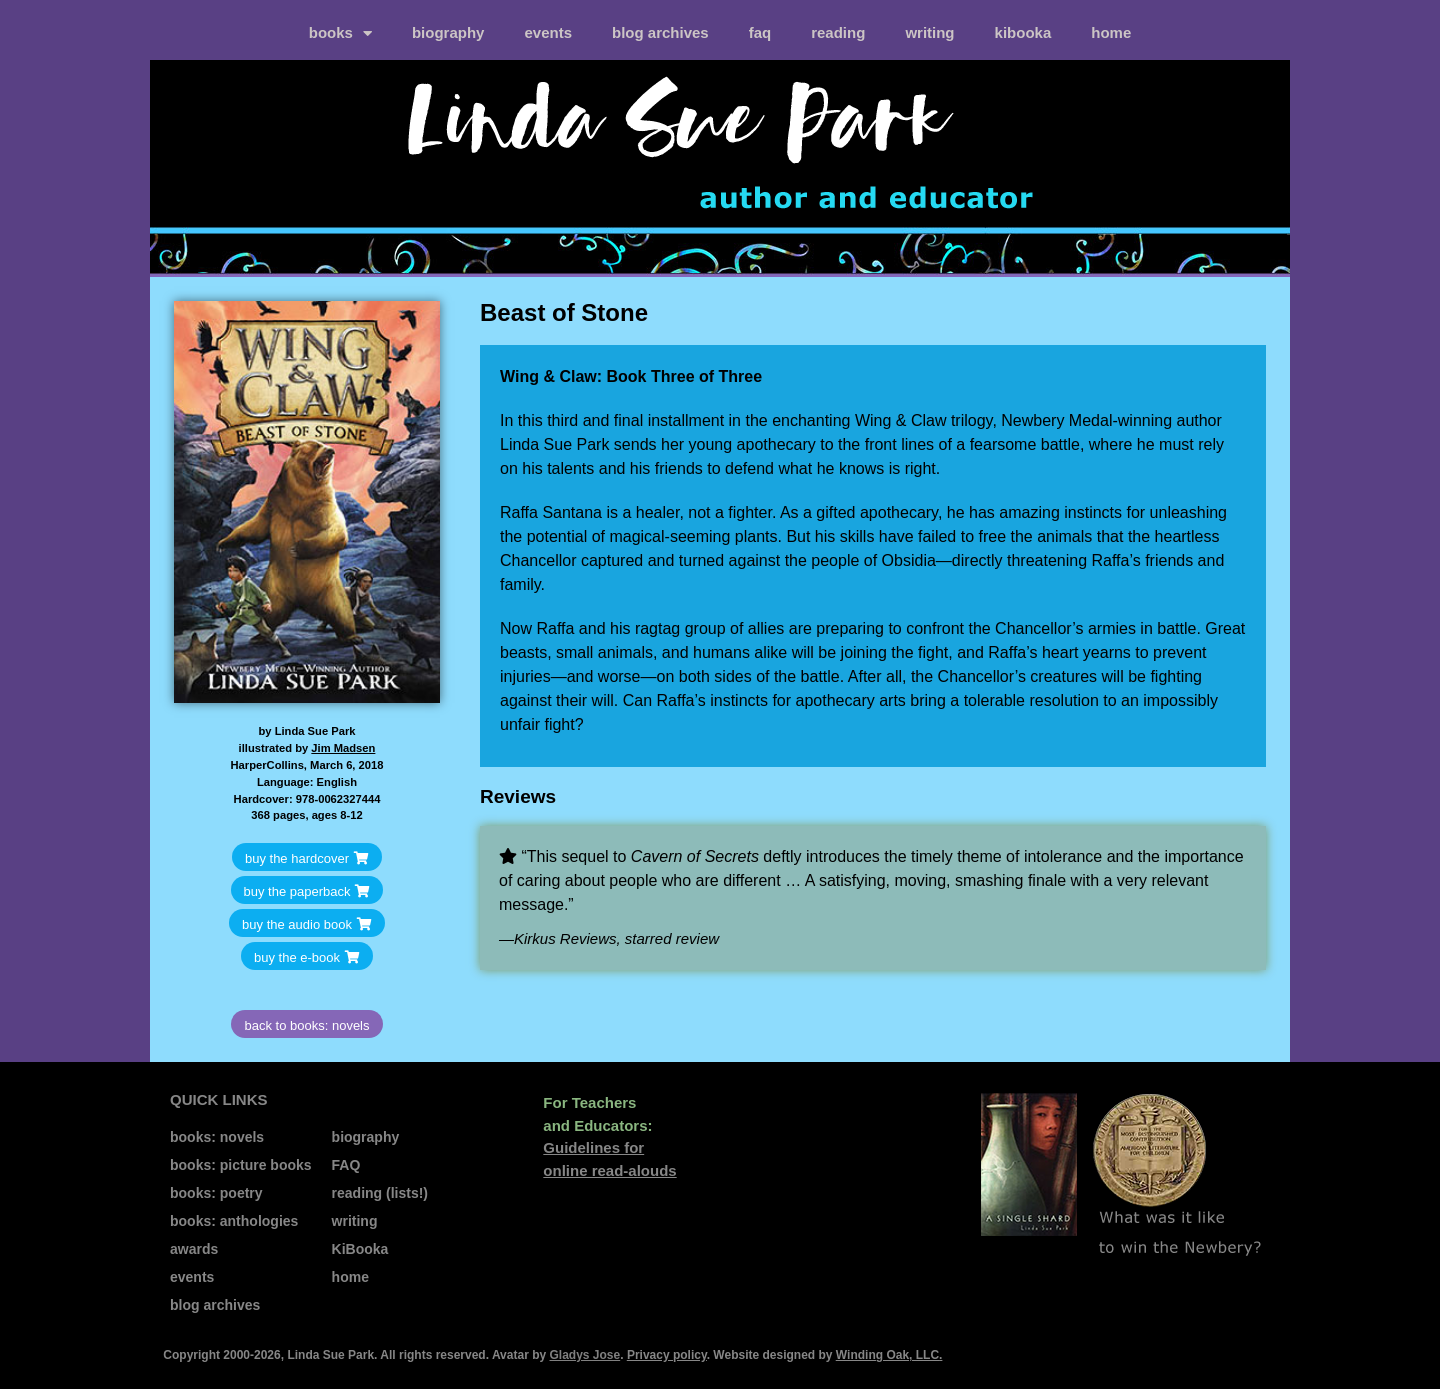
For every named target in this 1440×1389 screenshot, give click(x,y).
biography (448, 32)
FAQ (760, 32)
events (548, 32)
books (340, 33)
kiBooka (1023, 32)
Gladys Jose (584, 1355)
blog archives (660, 32)
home (1111, 32)
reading (838, 32)
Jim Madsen (343, 748)
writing (929, 32)
